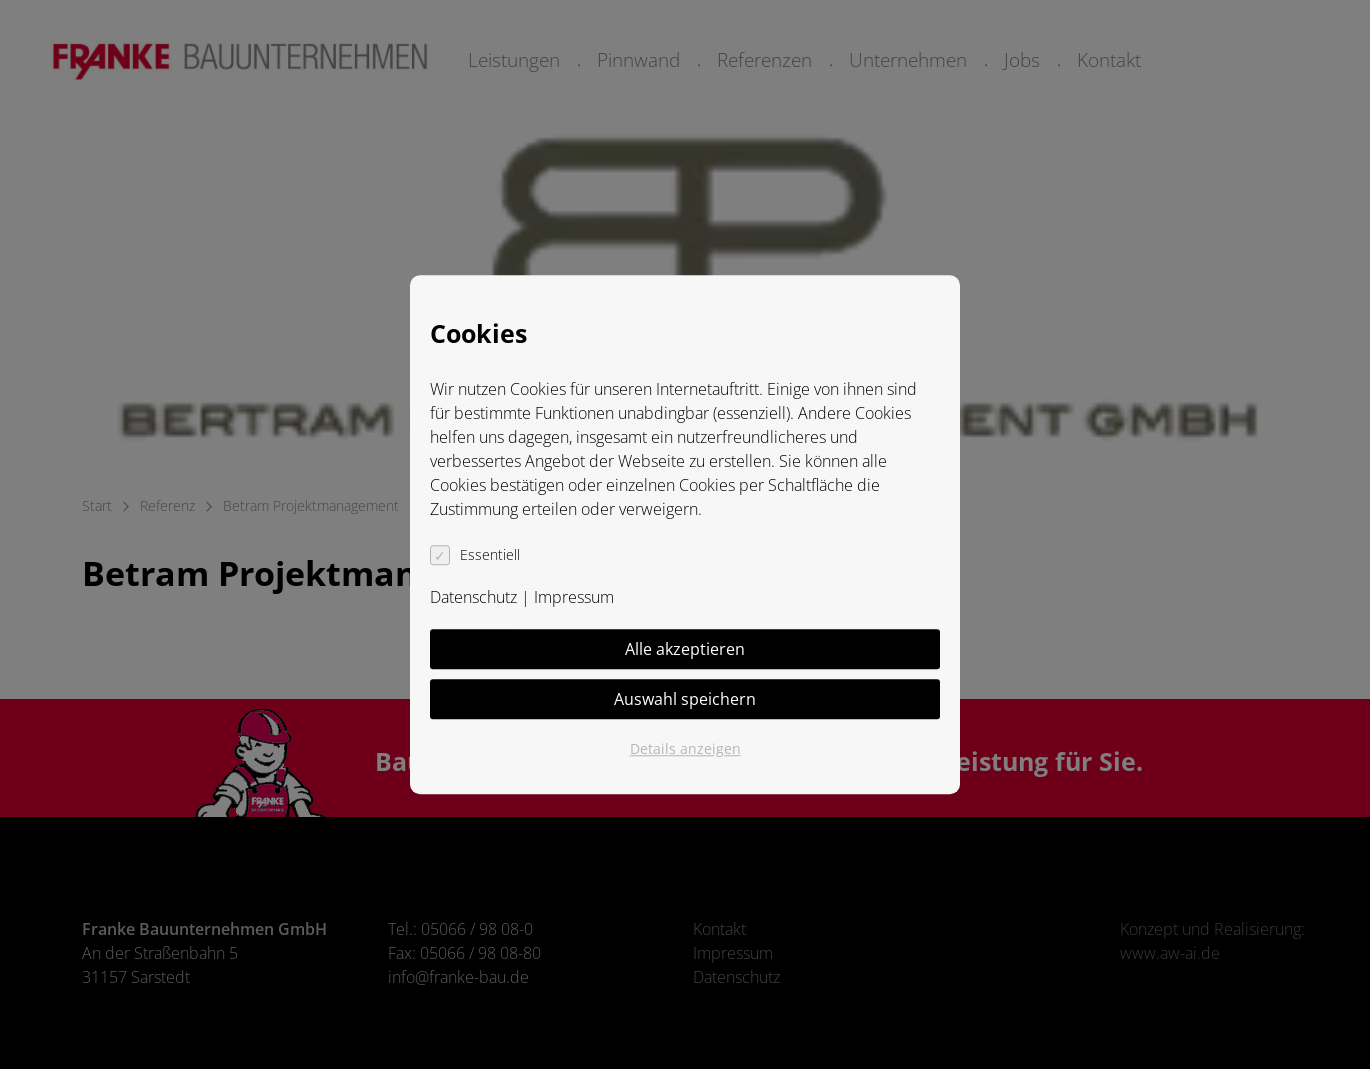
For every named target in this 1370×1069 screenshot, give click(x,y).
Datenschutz (473, 597)
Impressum (574, 597)
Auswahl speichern (685, 699)
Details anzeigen (685, 748)
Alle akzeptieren (685, 649)
